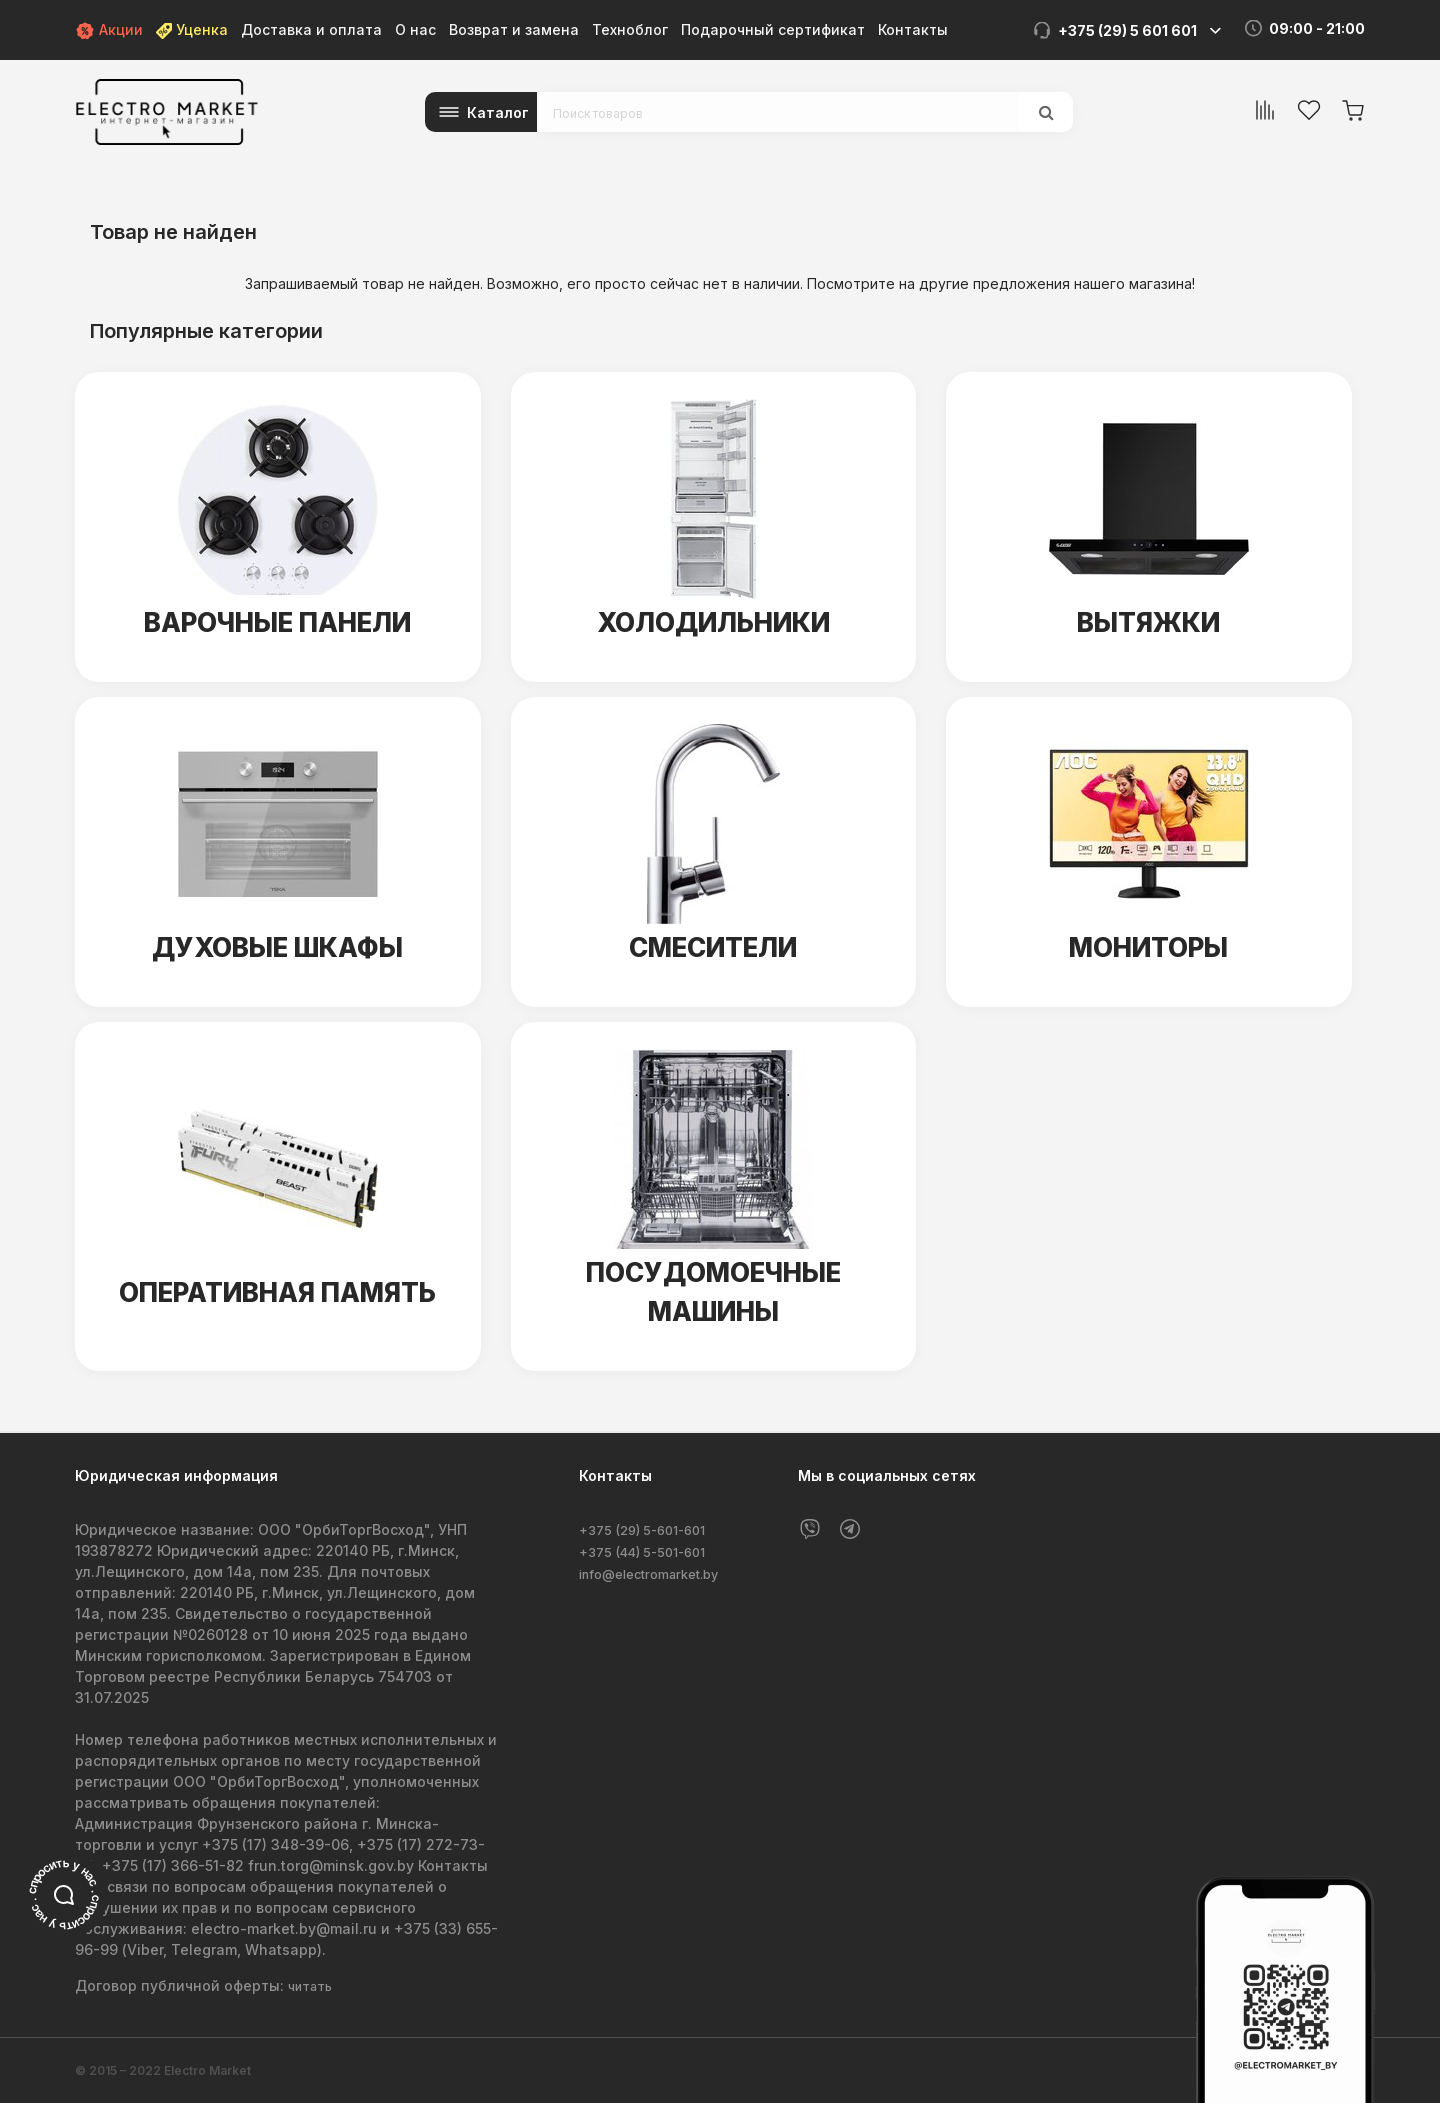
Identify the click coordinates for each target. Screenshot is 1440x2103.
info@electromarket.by (659, 1571)
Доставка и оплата (311, 29)
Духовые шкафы (277, 947)
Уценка (192, 29)
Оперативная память (277, 1292)
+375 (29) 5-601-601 (650, 1529)
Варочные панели (277, 622)
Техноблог (630, 29)
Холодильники (713, 622)
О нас (415, 29)
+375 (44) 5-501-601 (650, 1550)
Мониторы (1149, 947)
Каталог (498, 112)
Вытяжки (1148, 622)
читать (313, 1985)
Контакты (913, 29)
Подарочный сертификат (773, 29)
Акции (109, 29)
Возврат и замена (514, 29)
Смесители (713, 947)
